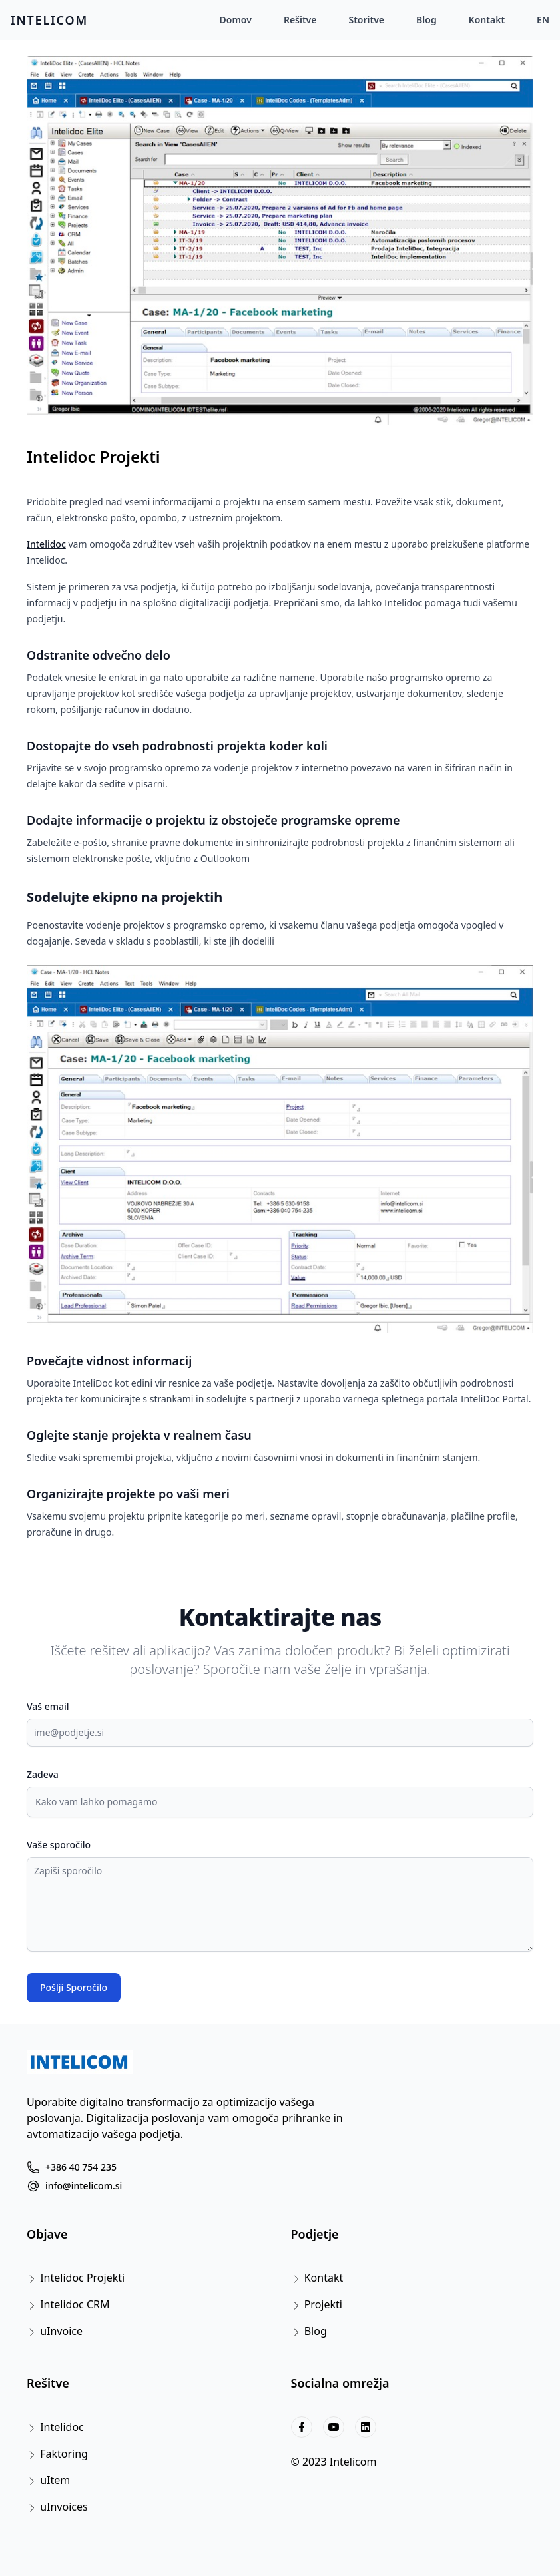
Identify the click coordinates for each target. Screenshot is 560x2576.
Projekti (323, 2304)
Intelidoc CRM (74, 2304)
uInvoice (61, 2331)
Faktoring (64, 2453)
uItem (55, 2480)
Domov (236, 19)
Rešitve (300, 19)
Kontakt (487, 19)
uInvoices (64, 2506)
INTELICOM (49, 20)
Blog (426, 19)
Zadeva (43, 1774)
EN (543, 19)
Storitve (366, 19)
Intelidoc (46, 544)
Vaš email (48, 1706)
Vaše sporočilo (59, 1844)
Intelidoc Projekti (93, 456)
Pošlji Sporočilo (73, 1987)
